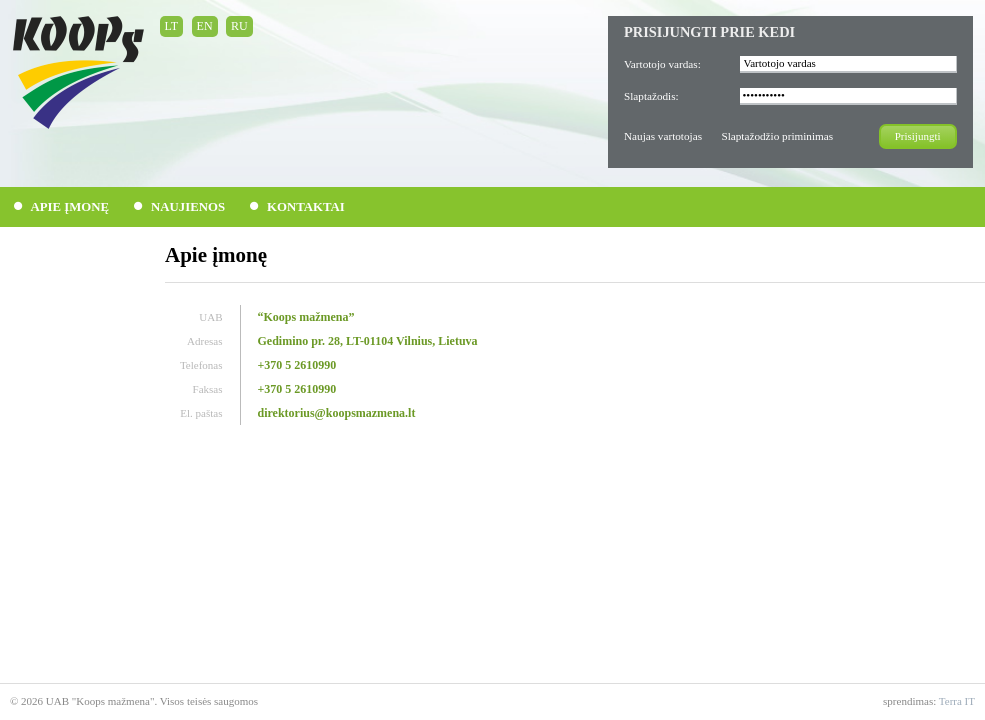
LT (172, 26)
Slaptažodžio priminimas (777, 136)
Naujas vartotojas (663, 136)
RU (239, 26)
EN (205, 26)
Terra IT (957, 701)
